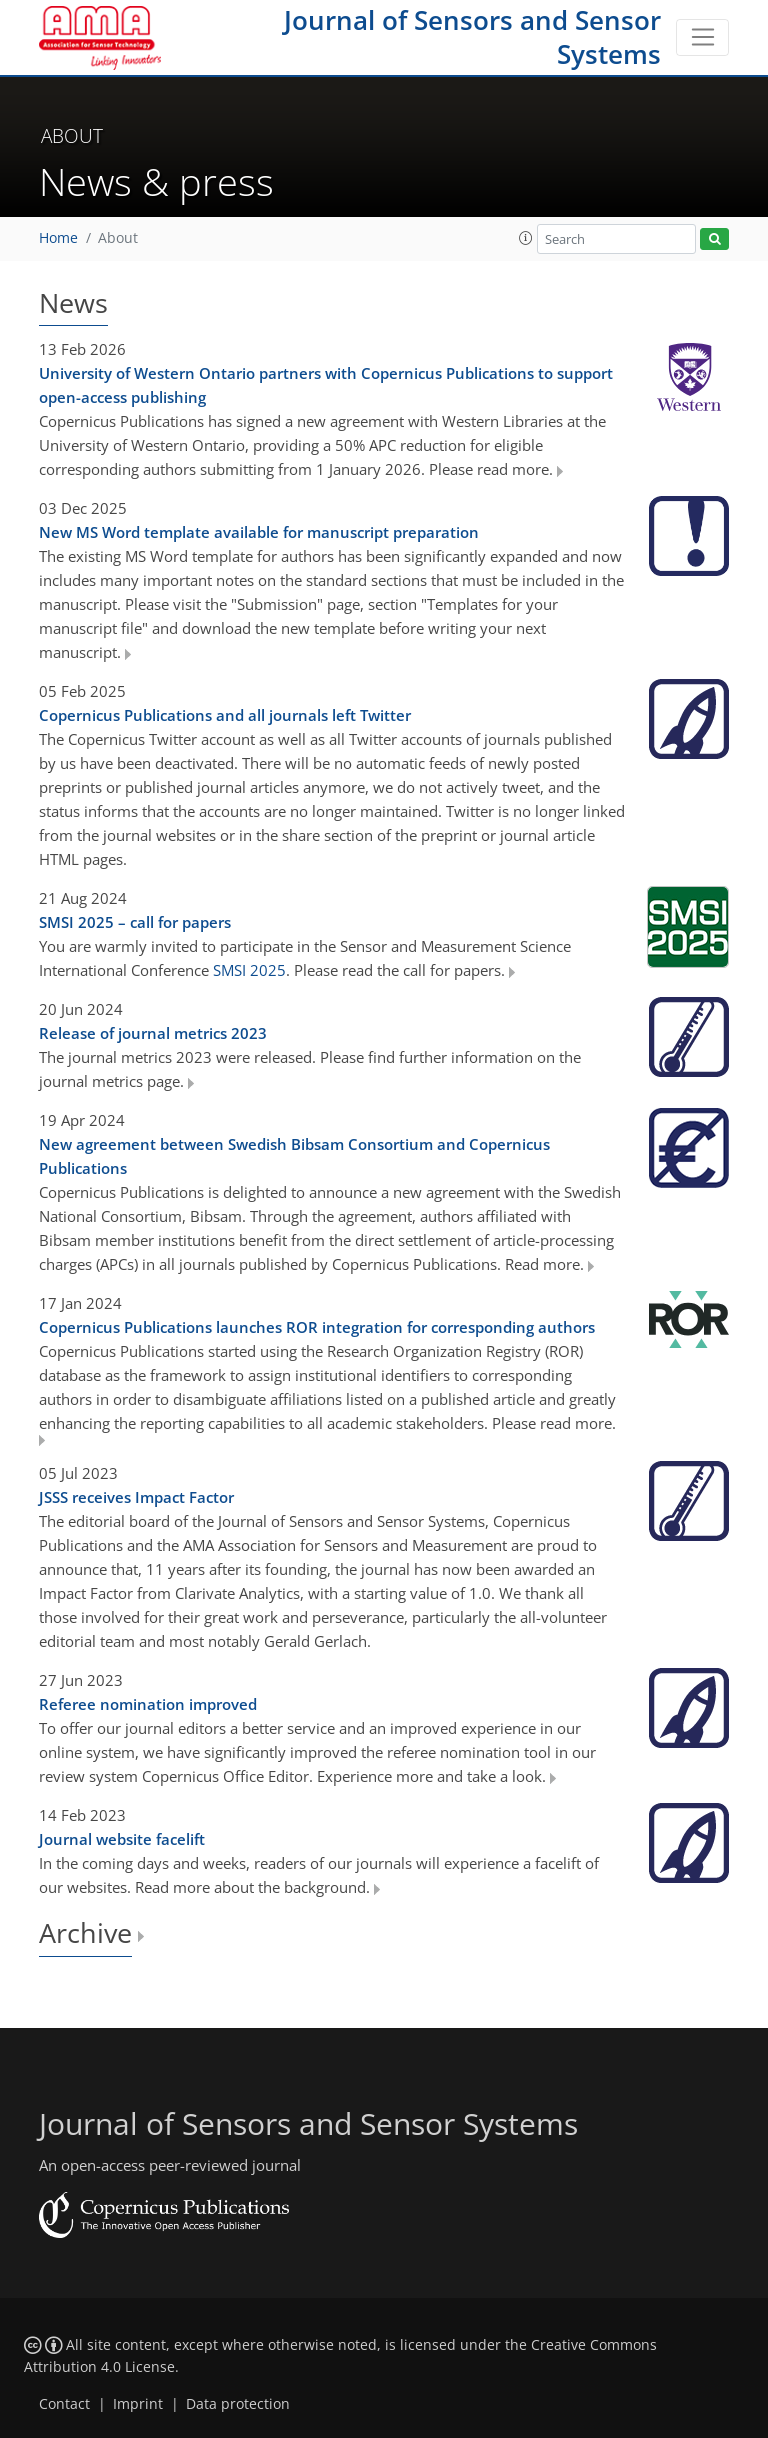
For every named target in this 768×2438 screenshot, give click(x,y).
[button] (526, 238)
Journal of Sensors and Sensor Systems (472, 37)
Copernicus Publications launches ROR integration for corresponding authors (317, 1327)
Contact (64, 2404)
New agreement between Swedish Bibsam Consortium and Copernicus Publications (294, 1156)
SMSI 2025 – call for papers (135, 922)
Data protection (238, 2404)
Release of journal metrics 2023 (153, 1033)
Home (58, 238)
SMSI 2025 (249, 970)
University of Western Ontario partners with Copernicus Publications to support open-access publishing (326, 385)
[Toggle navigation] (702, 38)
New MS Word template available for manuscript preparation (259, 532)
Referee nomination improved (148, 1704)
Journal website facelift (122, 1839)
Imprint (138, 2404)
